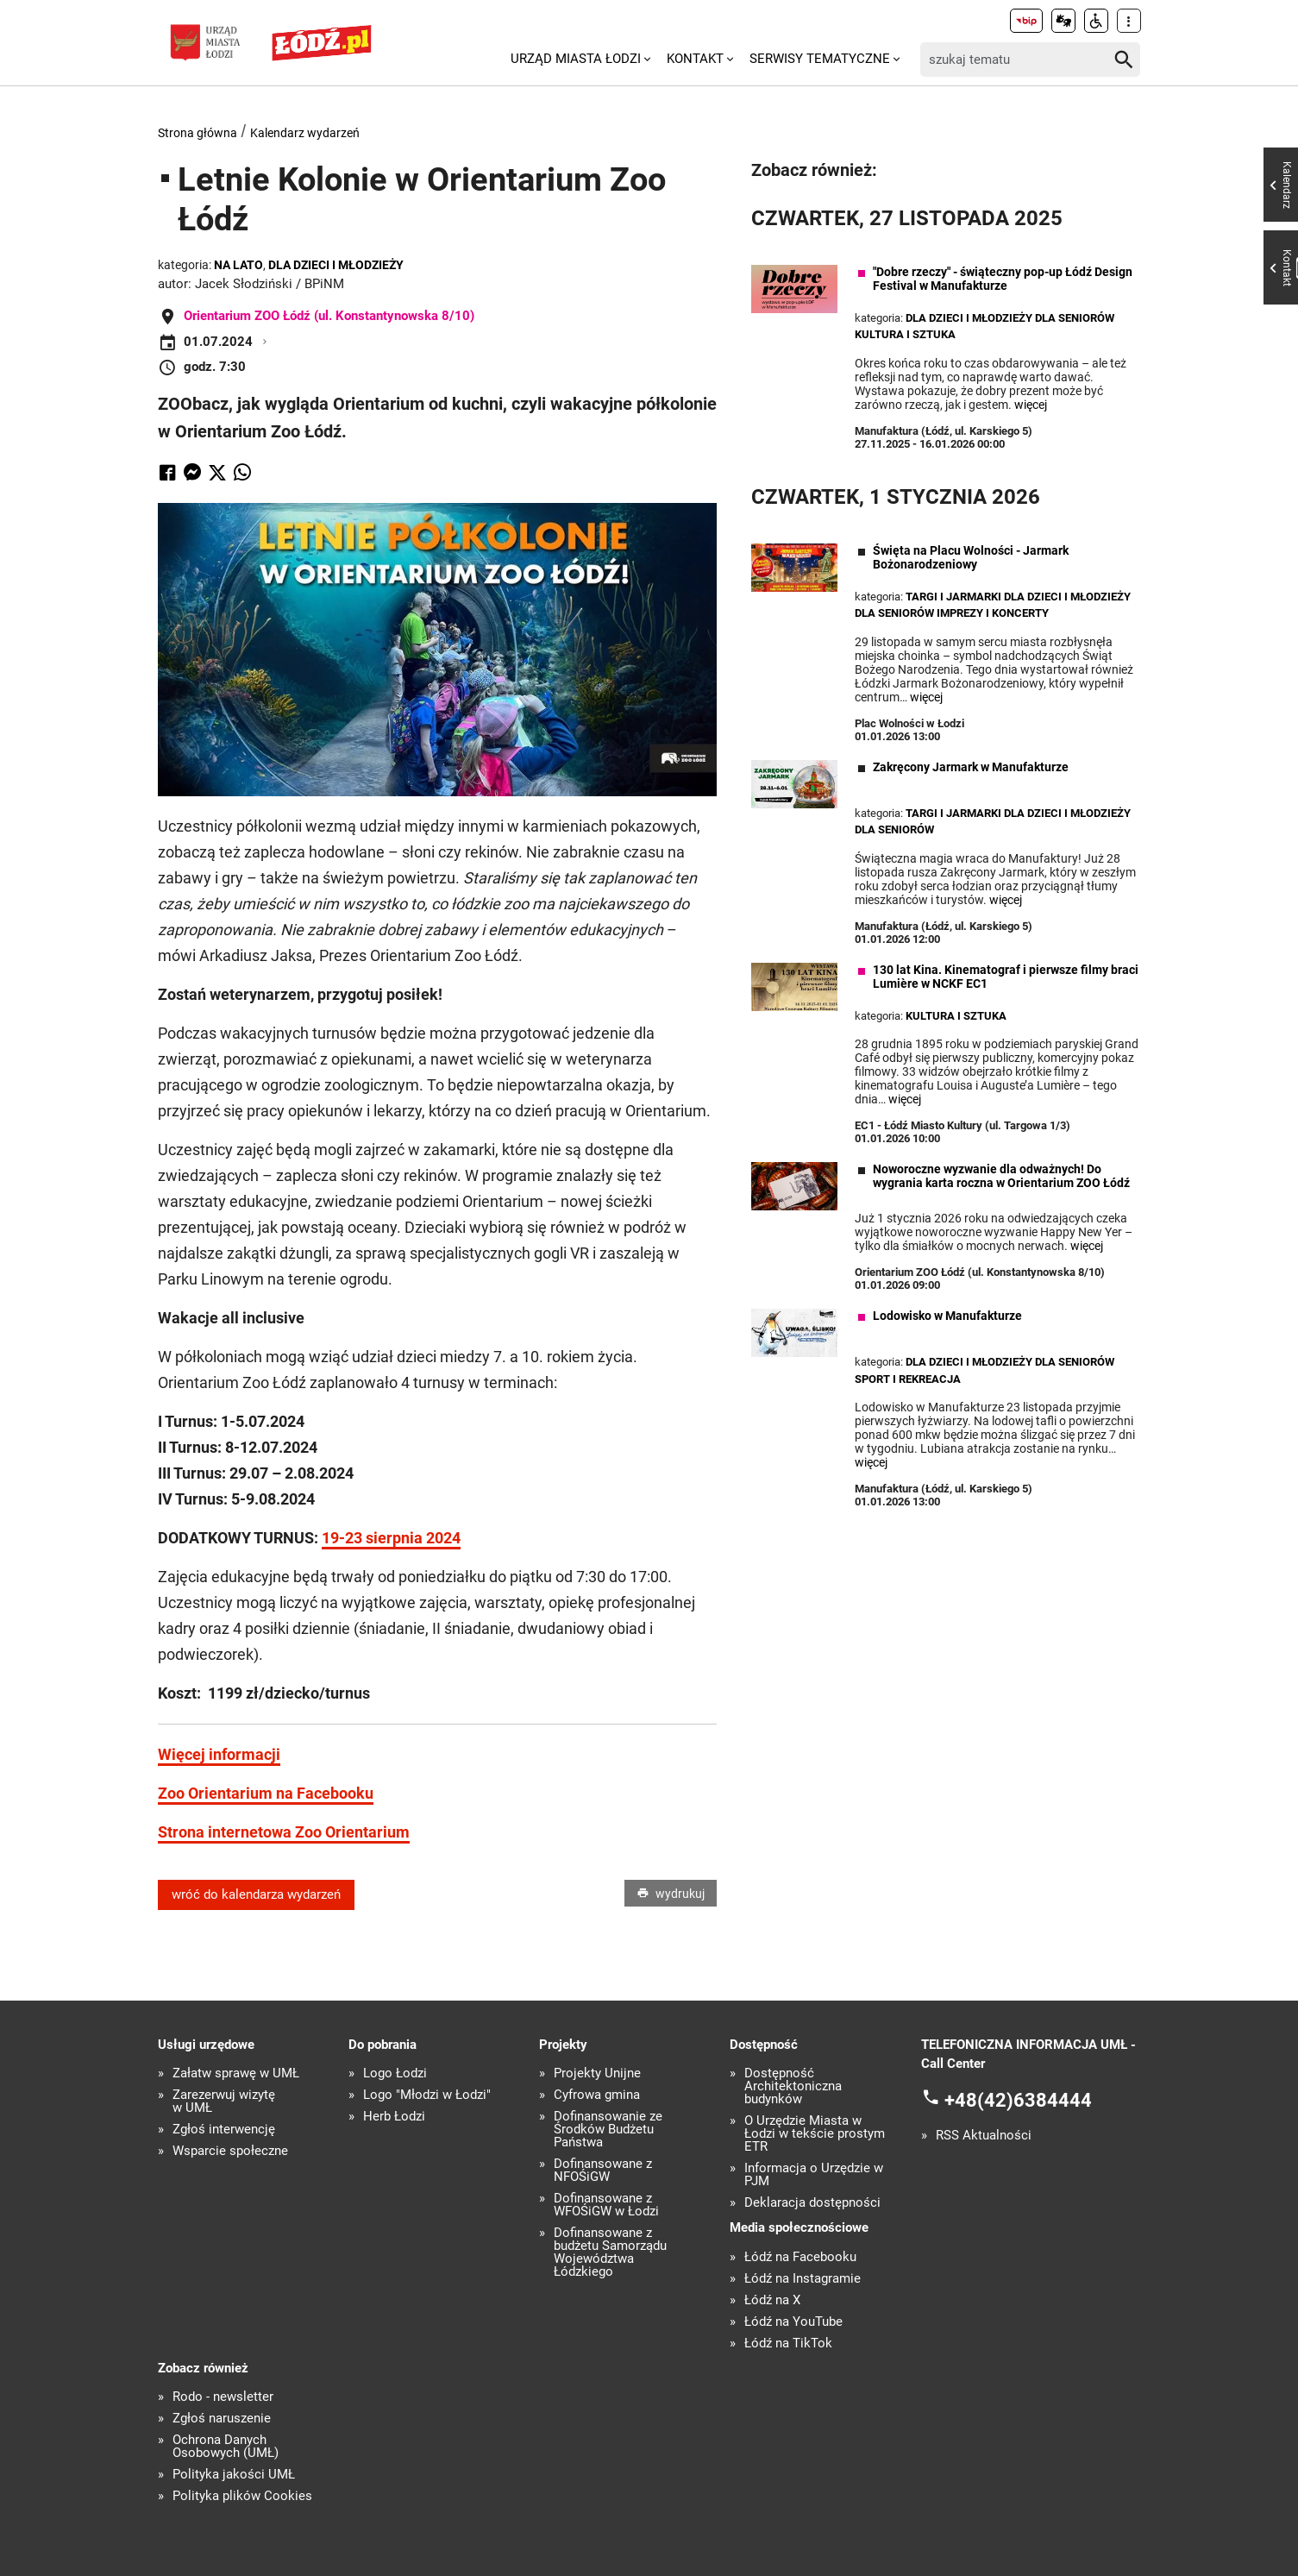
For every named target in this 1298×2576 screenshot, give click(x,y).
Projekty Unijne (597, 2073)
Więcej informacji (219, 1754)
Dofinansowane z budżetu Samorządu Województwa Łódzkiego (610, 2252)
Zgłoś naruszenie (221, 2418)
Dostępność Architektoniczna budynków (793, 2086)
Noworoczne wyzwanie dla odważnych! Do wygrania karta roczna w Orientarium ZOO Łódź (1001, 1176)
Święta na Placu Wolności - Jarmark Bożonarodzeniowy (971, 557)
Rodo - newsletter (222, 2397)
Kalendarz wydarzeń (305, 133)
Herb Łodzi (394, 2116)
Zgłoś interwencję (223, 2129)
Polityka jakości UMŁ (233, 2474)
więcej (1030, 405)
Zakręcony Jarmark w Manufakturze (971, 767)
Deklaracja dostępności (812, 2202)
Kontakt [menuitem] (695, 58)
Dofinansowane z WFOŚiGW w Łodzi (606, 2205)
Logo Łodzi (395, 2073)
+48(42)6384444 (1018, 2100)
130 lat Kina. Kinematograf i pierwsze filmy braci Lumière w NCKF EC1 (1005, 976)
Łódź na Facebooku (800, 2257)
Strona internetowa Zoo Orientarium (284, 1832)
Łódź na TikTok (788, 2343)
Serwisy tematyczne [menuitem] (819, 58)
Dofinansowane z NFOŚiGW (603, 2170)
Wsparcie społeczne (230, 2151)
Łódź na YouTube (793, 2321)
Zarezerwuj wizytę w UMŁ (223, 2101)
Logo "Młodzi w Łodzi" (427, 2095)
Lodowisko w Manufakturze (947, 1316)
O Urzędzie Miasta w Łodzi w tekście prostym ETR (814, 2133)
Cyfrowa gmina (597, 2095)
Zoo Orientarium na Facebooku (265, 1793)
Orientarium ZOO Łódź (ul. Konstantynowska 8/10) (329, 316)
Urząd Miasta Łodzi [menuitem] (576, 58)
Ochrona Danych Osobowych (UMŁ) (225, 2447)
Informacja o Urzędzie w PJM (813, 2175)
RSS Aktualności (984, 2136)
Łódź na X (772, 2300)
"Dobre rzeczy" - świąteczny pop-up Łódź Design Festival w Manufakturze (1002, 278)
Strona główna (197, 133)
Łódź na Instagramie (802, 2278)
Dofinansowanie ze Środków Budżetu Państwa (608, 2129)
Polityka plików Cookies (242, 2496)
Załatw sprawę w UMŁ (235, 2073)
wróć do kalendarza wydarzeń (256, 1894)
